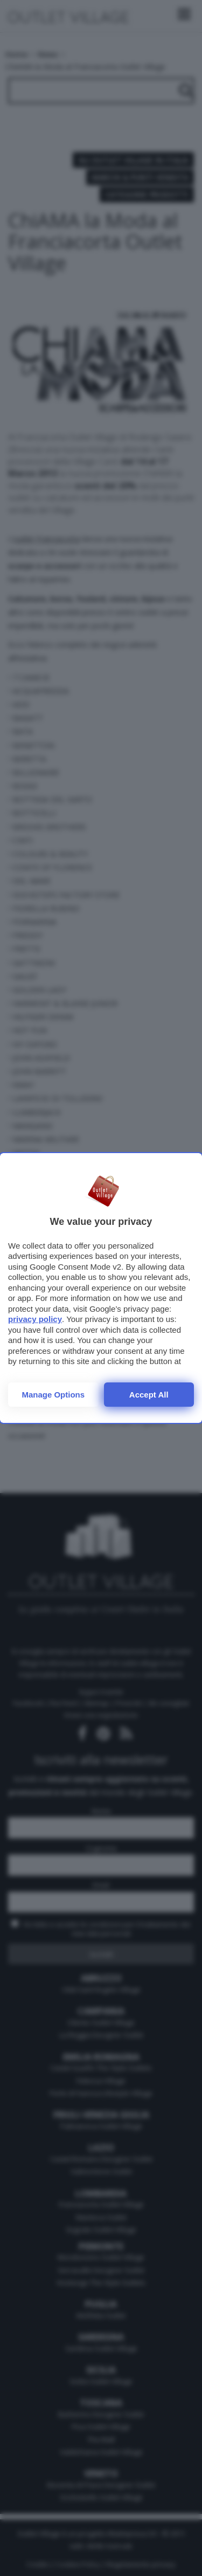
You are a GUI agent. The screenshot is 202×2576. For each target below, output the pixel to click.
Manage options (53, 1394)
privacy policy (35, 1319)
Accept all (149, 1394)
